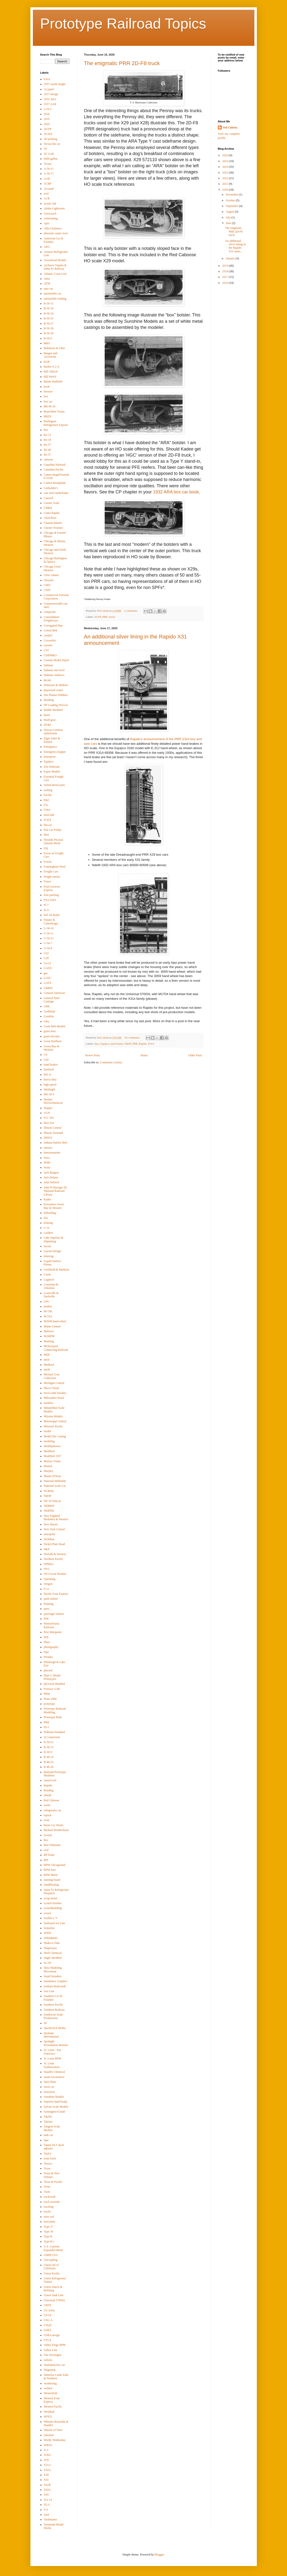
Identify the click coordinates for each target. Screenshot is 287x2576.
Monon (48, 1466)
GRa (46, 1021)
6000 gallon (51, 158)
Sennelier (49, 1928)
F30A (47, 810)
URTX (48, 2305)
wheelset (49, 2435)
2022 (225, 178)
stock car (49, 2086)
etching (48, 790)
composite (50, 612)
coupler (48, 635)
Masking (49, 1341)
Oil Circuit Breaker (55, 1574)
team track (50, 2158)
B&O (47, 343)
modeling (49, 1441)
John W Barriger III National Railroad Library (55, 1191)
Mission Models (53, 1416)
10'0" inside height (55, 84)
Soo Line (49, 1991)
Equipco (105, 1043)
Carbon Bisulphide (55, 483)
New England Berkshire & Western (56, 1517)
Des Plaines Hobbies (56, 695)
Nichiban (49, 1539)
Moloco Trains (52, 1461)
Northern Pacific (53, 1559)
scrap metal (50, 1898)
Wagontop (50, 2369)
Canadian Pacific (54, 469)
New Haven (51, 1524)
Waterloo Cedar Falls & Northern (56, 2376)
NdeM (127, 1043)
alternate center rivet (56, 233)
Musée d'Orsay (52, 1476)
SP (45, 2023)
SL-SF (47, 1963)
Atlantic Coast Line (55, 273)
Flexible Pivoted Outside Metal (53, 841)
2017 (225, 277)
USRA (48, 2330)
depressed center (53, 690)
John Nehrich (51, 1182)
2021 (225, 184)
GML (47, 1006)
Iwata (47, 1167)
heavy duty (50, 1079)
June (229, 223)
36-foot (48, 134)
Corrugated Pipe (53, 625)
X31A (151, 1043)
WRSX (48, 2445)
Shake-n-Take (52, 1943)
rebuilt (47, 1795)
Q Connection (52, 1737)
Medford (49, 1364)
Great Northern (53, 1041)
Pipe (46, 1652)
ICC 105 (49, 1117)
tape (46, 2140)
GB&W (48, 988)
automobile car (52, 293)
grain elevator (52, 1036)
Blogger (159, 2554)
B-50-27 (49, 323)
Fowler (48, 861)
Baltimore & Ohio (54, 348)
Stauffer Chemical (54, 2072)
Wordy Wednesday (55, 2440)
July (228, 217)
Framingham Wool (55, 866)
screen (47, 1913)
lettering (49, 1256)
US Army (49, 2310)
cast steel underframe (56, 493)
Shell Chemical (53, 1953)
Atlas (47, 278)
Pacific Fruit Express (56, 1594)
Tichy (47, 2186)
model (47, 1431)
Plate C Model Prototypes (52, 1677)
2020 (47, 124)
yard (46, 2514)
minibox (49, 1403)
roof (46, 1850)
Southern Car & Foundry (53, 1997)
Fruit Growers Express (52, 888)
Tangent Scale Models (52, 2128)
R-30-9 (48, 1752)
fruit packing (51, 895)
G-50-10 (49, 928)
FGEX (47, 820)
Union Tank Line (54, 2295)
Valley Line (50, 2350)
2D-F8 (97, 616)
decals (47, 680)
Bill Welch (50, 376)
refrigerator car (52, 1810)
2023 (225, 172)
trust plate (50, 2221)
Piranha (48, 1657)
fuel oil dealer (52, 915)
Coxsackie (50, 640)
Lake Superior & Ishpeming (54, 1239)
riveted (48, 1835)
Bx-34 (47, 439)
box (46, 396)
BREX (48, 416)
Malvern (49, 1331)
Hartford (49, 1069)
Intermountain (52, 1152)
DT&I (47, 724)
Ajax (96, 1043)
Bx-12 (47, 435)
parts (46, 1608)
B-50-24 (49, 313)
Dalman (48, 665)
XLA (47, 2504)
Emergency (50, 746)
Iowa (47, 1157)
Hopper (48, 1108)
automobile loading (55, 298)
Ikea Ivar (49, 1123)
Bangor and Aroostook (50, 355)
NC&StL (49, 1491)
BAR (47, 361)
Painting (49, 1604)
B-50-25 (49, 318)
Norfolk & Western (55, 1554)
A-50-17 (49, 173)
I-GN (47, 1113)
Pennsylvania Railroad (51, 1625)
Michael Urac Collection (52, 1376)
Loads (47, 1274)
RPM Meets (51, 1875)
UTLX (48, 2340)
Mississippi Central (55, 1421)
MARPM (49, 1336)
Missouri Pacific (53, 1426)
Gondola (49, 1016)
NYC (47, 1569)
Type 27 (48, 2226)
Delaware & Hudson (56, 685)
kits (46, 1218)
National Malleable (55, 1481)
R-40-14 (49, 1757)
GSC (46, 1059)
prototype (49, 1703)
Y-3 (46, 2509)
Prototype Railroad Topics (123, 23)
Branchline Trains (54, 411)
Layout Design (52, 1251)
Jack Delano (51, 1177)
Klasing (48, 1222)
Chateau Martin (53, 523)
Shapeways (50, 1948)
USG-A (48, 2320)
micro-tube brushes (55, 1393)
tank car (48, 2135)
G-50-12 (49, 938)
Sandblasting (51, 1884)
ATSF (47, 283)
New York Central (54, 1529)
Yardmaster (50, 2519)
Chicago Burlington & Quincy (55, 560)
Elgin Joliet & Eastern (52, 740)
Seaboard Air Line (54, 1923)
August (230, 211)
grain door (50, 1031)
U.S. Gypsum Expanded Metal (53, 2248)
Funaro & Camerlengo (51, 921)
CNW (47, 590)
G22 (46, 953)
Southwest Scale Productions (53, 2016)
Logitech (49, 1279)
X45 (46, 2494)
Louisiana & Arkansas (51, 1286)
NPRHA (49, 1564)
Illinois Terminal (53, 1133)
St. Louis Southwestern (52, 2065)
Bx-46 (47, 449)
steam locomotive (54, 2077)
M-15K (48, 1311)
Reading (49, 1790)
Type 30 (48, 2231)
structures (49, 2092)
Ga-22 (47, 963)
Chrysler (49, 580)
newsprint (49, 1534)
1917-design (51, 94)
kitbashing (50, 1213)
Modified (49, 1451)
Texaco (48, 2163)
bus (46, 429)
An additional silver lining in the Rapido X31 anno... (235, 246)
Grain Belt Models (54, 1026)
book (47, 386)
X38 (46, 2475)
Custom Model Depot (56, 660)
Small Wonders (53, 1976)
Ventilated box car (54, 2365)
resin (46, 1820)
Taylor (47, 2153)
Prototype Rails (53, 1717)
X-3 (46, 2450)
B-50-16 (49, 308)
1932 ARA (50, 99)
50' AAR (49, 154)
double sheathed (53, 710)
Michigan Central (54, 1383)
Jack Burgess (51, 1172)
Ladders (48, 1232)
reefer (47, 1805)
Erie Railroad (51, 766)
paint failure (51, 1598)
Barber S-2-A (52, 366)
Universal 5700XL (55, 2300)
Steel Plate (50, 2082)
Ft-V (46, 910)
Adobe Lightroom (54, 208)
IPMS (47, 1162)
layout (47, 1246)
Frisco (47, 881)
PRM (47, 1693)
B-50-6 (48, 338)
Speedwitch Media (55, 2028)
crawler (48, 645)
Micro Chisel (51, 1388)
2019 (47, 119)
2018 (47, 114)
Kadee (47, 1199)
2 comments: (131, 610)
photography (51, 1647)
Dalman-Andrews (54, 675)
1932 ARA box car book (176, 492)
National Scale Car (55, 1486)
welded (48, 2388)
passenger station (54, 1614)
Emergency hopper (55, 752)
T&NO (48, 2116)
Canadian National (55, 464)
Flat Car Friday (53, 830)
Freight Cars (51, 871)
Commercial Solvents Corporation (56, 596)
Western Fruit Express (52, 2400)
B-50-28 (49, 328)
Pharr (47, 1642)
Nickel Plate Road (54, 1544)
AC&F (48, 183)
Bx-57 (47, 454)
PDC (46, 1618)
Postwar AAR (52, 1689)
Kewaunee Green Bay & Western (54, 1206)
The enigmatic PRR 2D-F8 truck (122, 63)
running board (52, 1879)
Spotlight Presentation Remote (56, 2043)
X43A (47, 2489)
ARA (47, 246)
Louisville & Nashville (51, 1294)
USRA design (52, 2335)
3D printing (50, 139)
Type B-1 (49, 2241)
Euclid (47, 795)
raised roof (50, 1780)
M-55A (48, 1316)
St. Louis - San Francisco (52, 2051)
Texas (47, 2168)
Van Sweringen (53, 2355)
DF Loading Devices (56, 705)
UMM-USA (51, 2255)
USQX (48, 2325)
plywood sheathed (54, 1683)
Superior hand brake (55, 2101)
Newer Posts (92, 1055)
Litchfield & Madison (56, 1269)
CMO (47, 585)
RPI (46, 1860)
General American (54, 993)
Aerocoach (50, 213)
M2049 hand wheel (55, 1321)
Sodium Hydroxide (55, 1986)
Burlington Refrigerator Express (56, 423)
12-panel (49, 89)
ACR (47, 198)
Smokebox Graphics (56, 1981)
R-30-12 (49, 1742)
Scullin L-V (51, 1918)
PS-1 (46, 1727)
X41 (46, 2479)
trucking (49, 2206)
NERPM (49, 1510)
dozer (47, 715)
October (231, 200)
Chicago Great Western (52, 568)
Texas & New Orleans (52, 2175)
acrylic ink (50, 203)
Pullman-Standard (54, 1732)
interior (48, 1147)
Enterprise (50, 756)
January (230, 258)
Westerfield (50, 2393)
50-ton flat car (52, 144)
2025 (225, 161)
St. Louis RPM (52, 2058)
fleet (46, 834)
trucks (112, 616)
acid (46, 193)
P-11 (46, 1589)
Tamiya (48, 2121)
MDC (47, 1354)
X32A (47, 2470)
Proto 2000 (50, 1699)
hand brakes (117, 1043)
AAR (47, 178)
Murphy (48, 1471)
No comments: (133, 1037)
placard (48, 1670)
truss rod (49, 2216)
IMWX (48, 1137)
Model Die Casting (55, 1436)
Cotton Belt (50, 630)
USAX (48, 2315)
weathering (50, 2383)
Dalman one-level (54, 670)
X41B (47, 2485)
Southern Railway (54, 2009)
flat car (48, 825)
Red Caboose (51, 1800)
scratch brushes (53, 1903)
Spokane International (51, 2034)
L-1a (46, 1227)
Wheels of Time (53, 2430)
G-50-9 (48, 948)
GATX (48, 983)
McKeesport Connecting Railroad (56, 1347)
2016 (225, 282)
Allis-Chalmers (53, 228)
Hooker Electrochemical (53, 1101)
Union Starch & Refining (53, 2288)
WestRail (49, 2411)
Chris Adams (51, 575)
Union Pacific (52, 2273)
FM (46, 848)
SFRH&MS (51, 1938)
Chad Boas (50, 517)
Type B (48, 2236)
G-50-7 (48, 943)
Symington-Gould (54, 2111)
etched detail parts (54, 785)
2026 (225, 155)
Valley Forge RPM (55, 2345)
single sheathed (53, 1957)
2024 (225, 166)
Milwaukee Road (54, 1398)
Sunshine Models (54, 2096)
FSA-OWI (50, 900)
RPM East (50, 1869)
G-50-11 (49, 933)
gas (46, 973)
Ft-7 (46, 905)
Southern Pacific (53, 2004)
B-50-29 (49, 333)
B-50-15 (49, 303)
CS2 (46, 650)
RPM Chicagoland (54, 1865)
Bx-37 (47, 444)
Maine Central (52, 1326)
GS (45, 1054)
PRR (104, 616)
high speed (50, 1084)
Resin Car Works (54, 1825)
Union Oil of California (51, 2266)
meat (46, 1359)
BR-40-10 (50, 406)
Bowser (48, 391)
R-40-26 (49, 1767)
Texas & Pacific (53, 2182)
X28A (47, 2455)
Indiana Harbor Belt (55, 1142)
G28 (46, 958)
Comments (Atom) (111, 1062)
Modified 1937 (52, 1456)
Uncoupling (51, 2260)
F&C (47, 800)
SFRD (47, 1933)
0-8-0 (47, 79)
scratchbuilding (53, 1908)
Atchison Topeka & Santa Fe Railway (55, 267)
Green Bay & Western (51, 1048)
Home (144, 1055)
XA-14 (48, 2499)
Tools (47, 2192)
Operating (50, 1579)
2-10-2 (48, 109)
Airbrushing (51, 218)
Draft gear (50, 720)
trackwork (50, 2196)
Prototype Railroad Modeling (55, 1710)
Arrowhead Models (55, 260)
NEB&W (49, 1506)
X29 (46, 2460)
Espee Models (52, 771)
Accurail (49, 188)
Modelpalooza (52, 1446)
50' (45, 148)
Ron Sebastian (52, 1845)
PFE (46, 1637)
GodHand (49, 1011)
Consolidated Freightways (51, 618)
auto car (48, 288)
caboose (48, 459)
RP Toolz (49, 1855)
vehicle (48, 2360)
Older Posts (195, 1055)
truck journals (52, 2202)
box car (48, 401)
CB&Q (48, 507)
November (232, 194)
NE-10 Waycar (52, 1501)
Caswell (48, 498)
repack (48, 1815)
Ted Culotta (230, 127)
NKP (47, 1549)
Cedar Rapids (52, 513)
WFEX (48, 2416)
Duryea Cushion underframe (53, 731)
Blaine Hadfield (53, 381)
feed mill (49, 815)
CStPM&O (50, 655)
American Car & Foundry (53, 240)
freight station (52, 876)
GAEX (48, 968)
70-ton (47, 164)
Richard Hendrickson (56, 1830)
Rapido (142, 1043)
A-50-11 (49, 168)
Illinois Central (52, 1127)
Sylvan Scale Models (56, 2106)
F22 (46, 805)
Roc (46, 1840)
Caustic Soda (51, 503)
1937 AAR (50, 104)
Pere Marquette (53, 1632)
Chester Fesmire (53, 527)
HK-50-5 (49, 1094)
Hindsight (49, 1089)
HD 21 (48, 1074)
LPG (46, 1301)
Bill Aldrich (51, 371)
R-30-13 (49, 1747)
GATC (47, 978)
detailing (49, 700)
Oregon (48, 1584)
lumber (48, 1306)
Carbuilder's (51, 488)
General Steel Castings (52, 999)
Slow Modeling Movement (53, 1969)
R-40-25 (49, 1762)
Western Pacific (53, 2406)
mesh (47, 1369)
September (232, 206)
